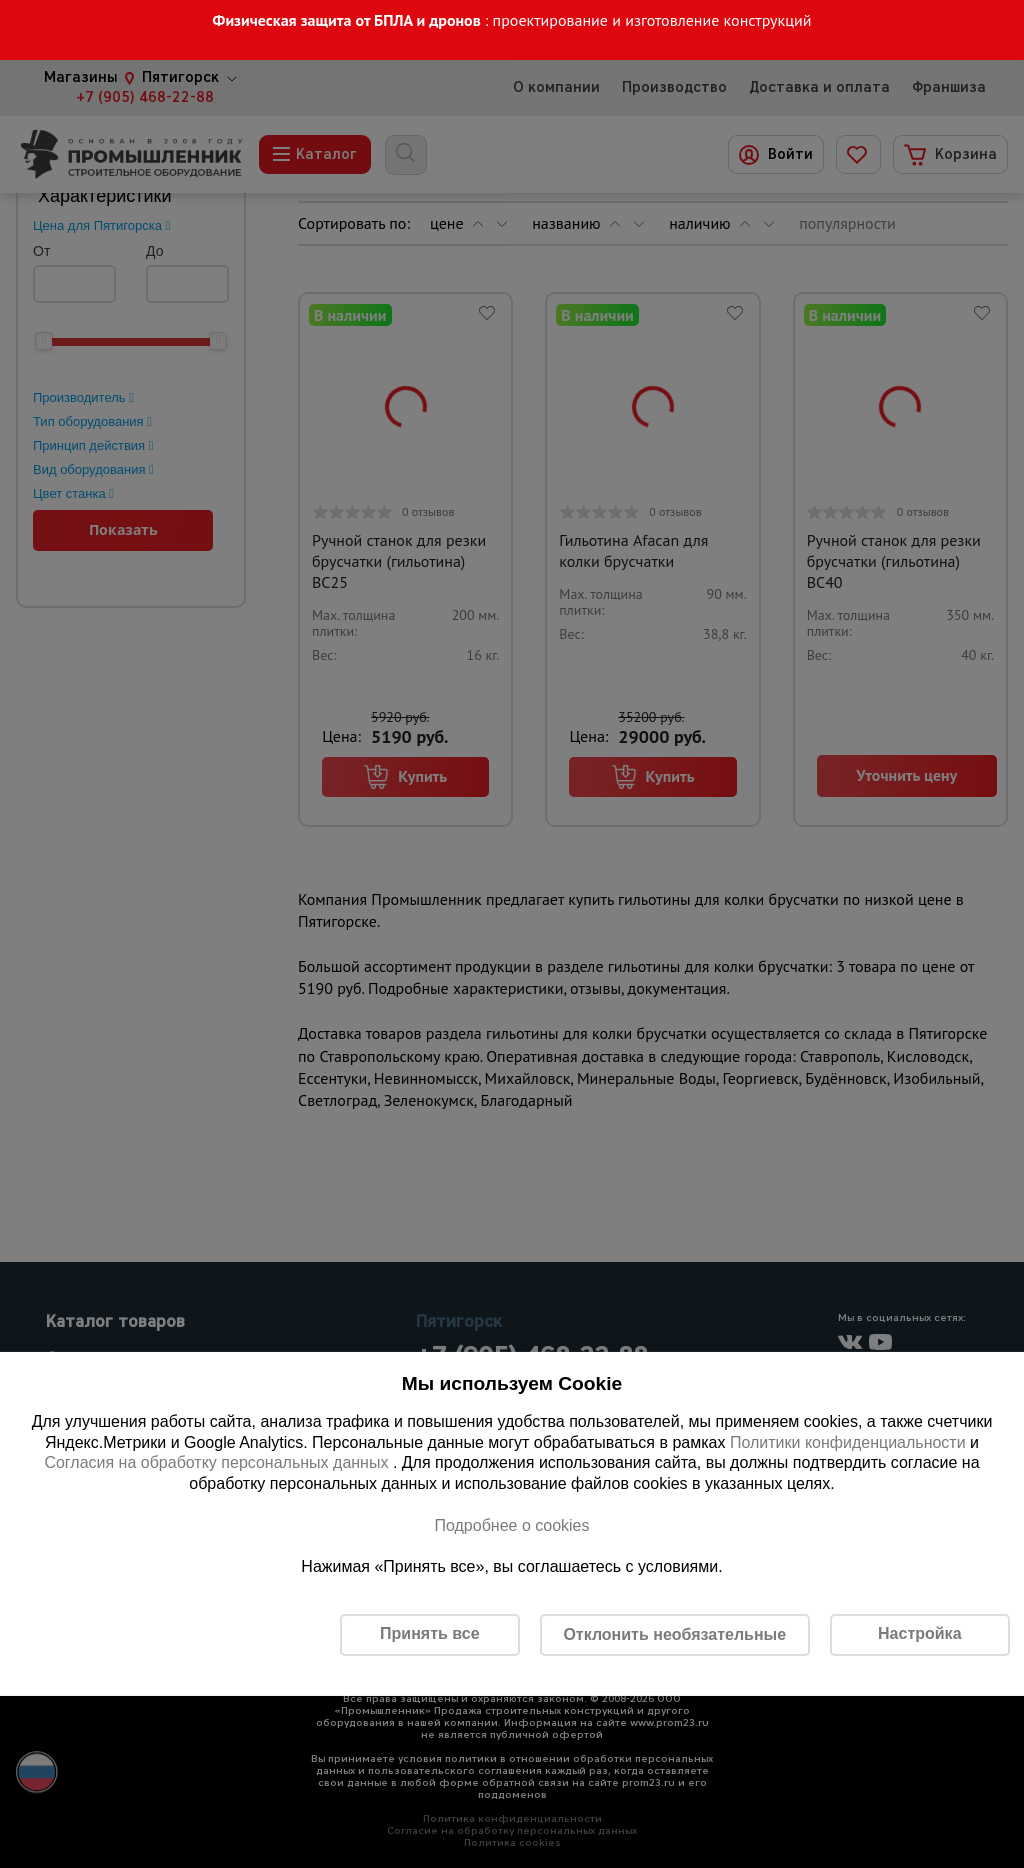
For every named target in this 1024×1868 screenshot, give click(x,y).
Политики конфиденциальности (848, 1442)
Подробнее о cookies (511, 1525)
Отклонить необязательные (674, 1634)
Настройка (919, 1633)
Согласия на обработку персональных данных (218, 1462)
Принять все (429, 1633)
